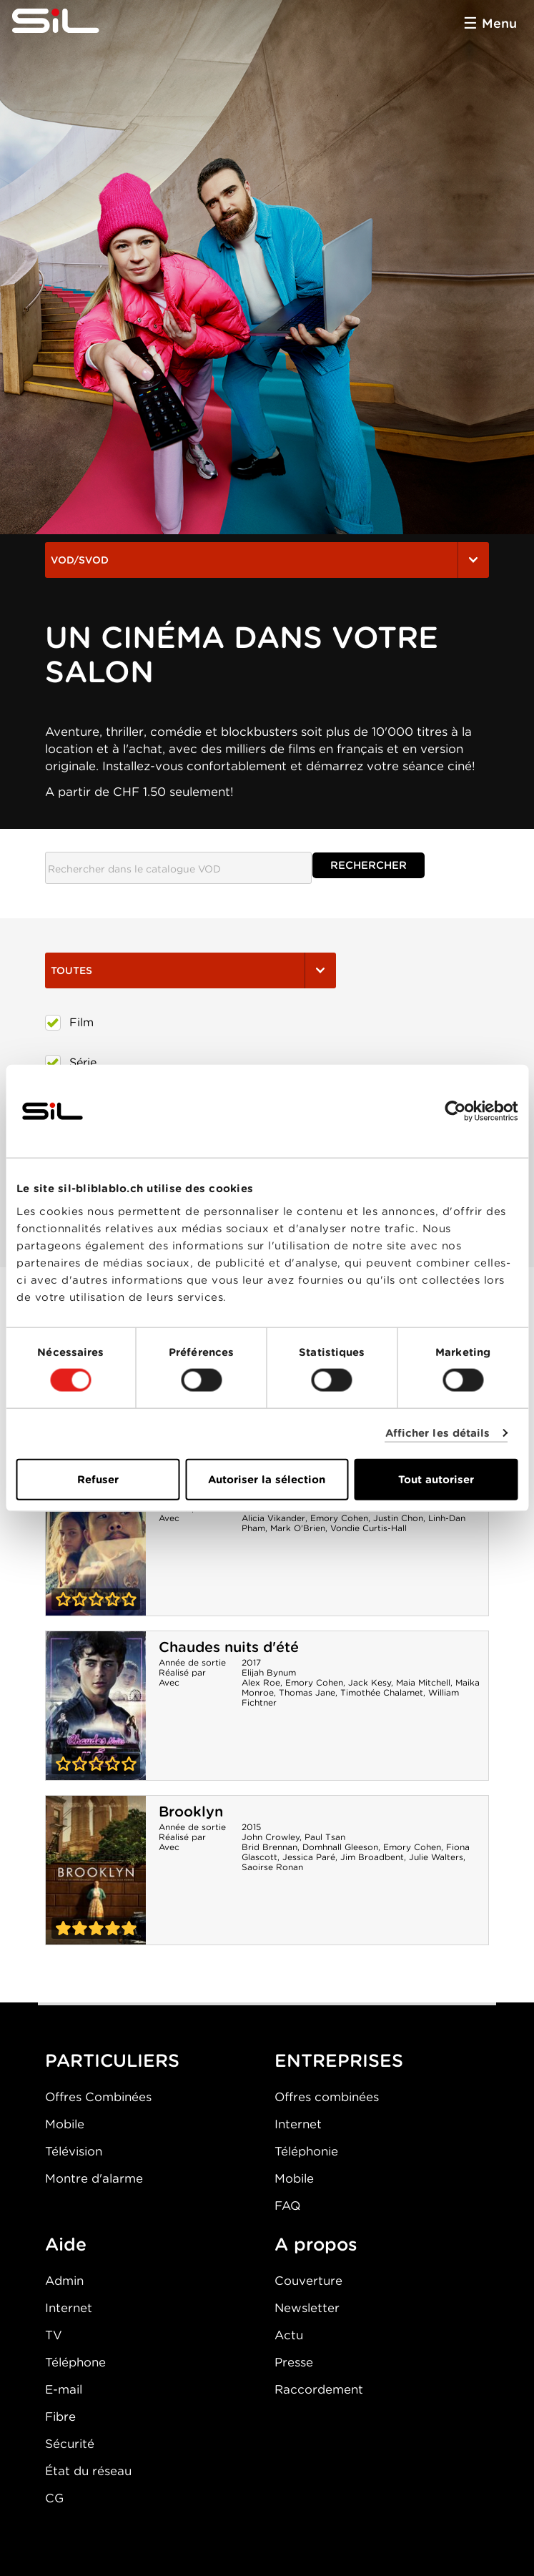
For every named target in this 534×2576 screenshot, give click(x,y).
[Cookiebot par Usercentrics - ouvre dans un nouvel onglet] (455, 1111)
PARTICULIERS (112, 2060)
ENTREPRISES (339, 2060)
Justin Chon (398, 1518)
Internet (298, 2124)
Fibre (60, 2416)
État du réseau (88, 2471)
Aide (65, 2244)
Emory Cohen (339, 1518)
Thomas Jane (307, 1692)
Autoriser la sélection (266, 1479)
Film (69, 1023)
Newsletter (307, 2308)
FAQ (287, 2205)
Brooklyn (191, 1811)
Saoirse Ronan (272, 1867)
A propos (316, 2244)
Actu (289, 2335)
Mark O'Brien (297, 1528)
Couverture (308, 2280)
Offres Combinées (98, 2097)
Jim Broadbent (372, 1857)
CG (54, 2498)
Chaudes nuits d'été (229, 1647)
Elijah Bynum (269, 1672)
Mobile (64, 2124)
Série (71, 1063)
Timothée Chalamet (381, 1692)
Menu (499, 23)
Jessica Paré (308, 1857)
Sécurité (69, 2444)
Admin (64, 2280)
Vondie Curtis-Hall (368, 1528)
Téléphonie (306, 2151)
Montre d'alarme (94, 2178)
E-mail (63, 2389)
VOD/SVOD (266, 560)
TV (53, 2335)
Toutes (190, 970)
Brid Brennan (269, 1847)
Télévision (73, 2151)
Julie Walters (436, 1857)
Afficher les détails (437, 1433)
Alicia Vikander (273, 1518)
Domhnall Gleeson (340, 1847)
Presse (294, 2362)
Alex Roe (261, 1682)
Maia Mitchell (423, 1682)
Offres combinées (327, 2097)
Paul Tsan (325, 1837)
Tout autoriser (436, 1479)
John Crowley (271, 1837)
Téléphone (75, 2362)
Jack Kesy (369, 1682)
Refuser (98, 1479)
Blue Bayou (96, 1541)
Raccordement (319, 2389)
